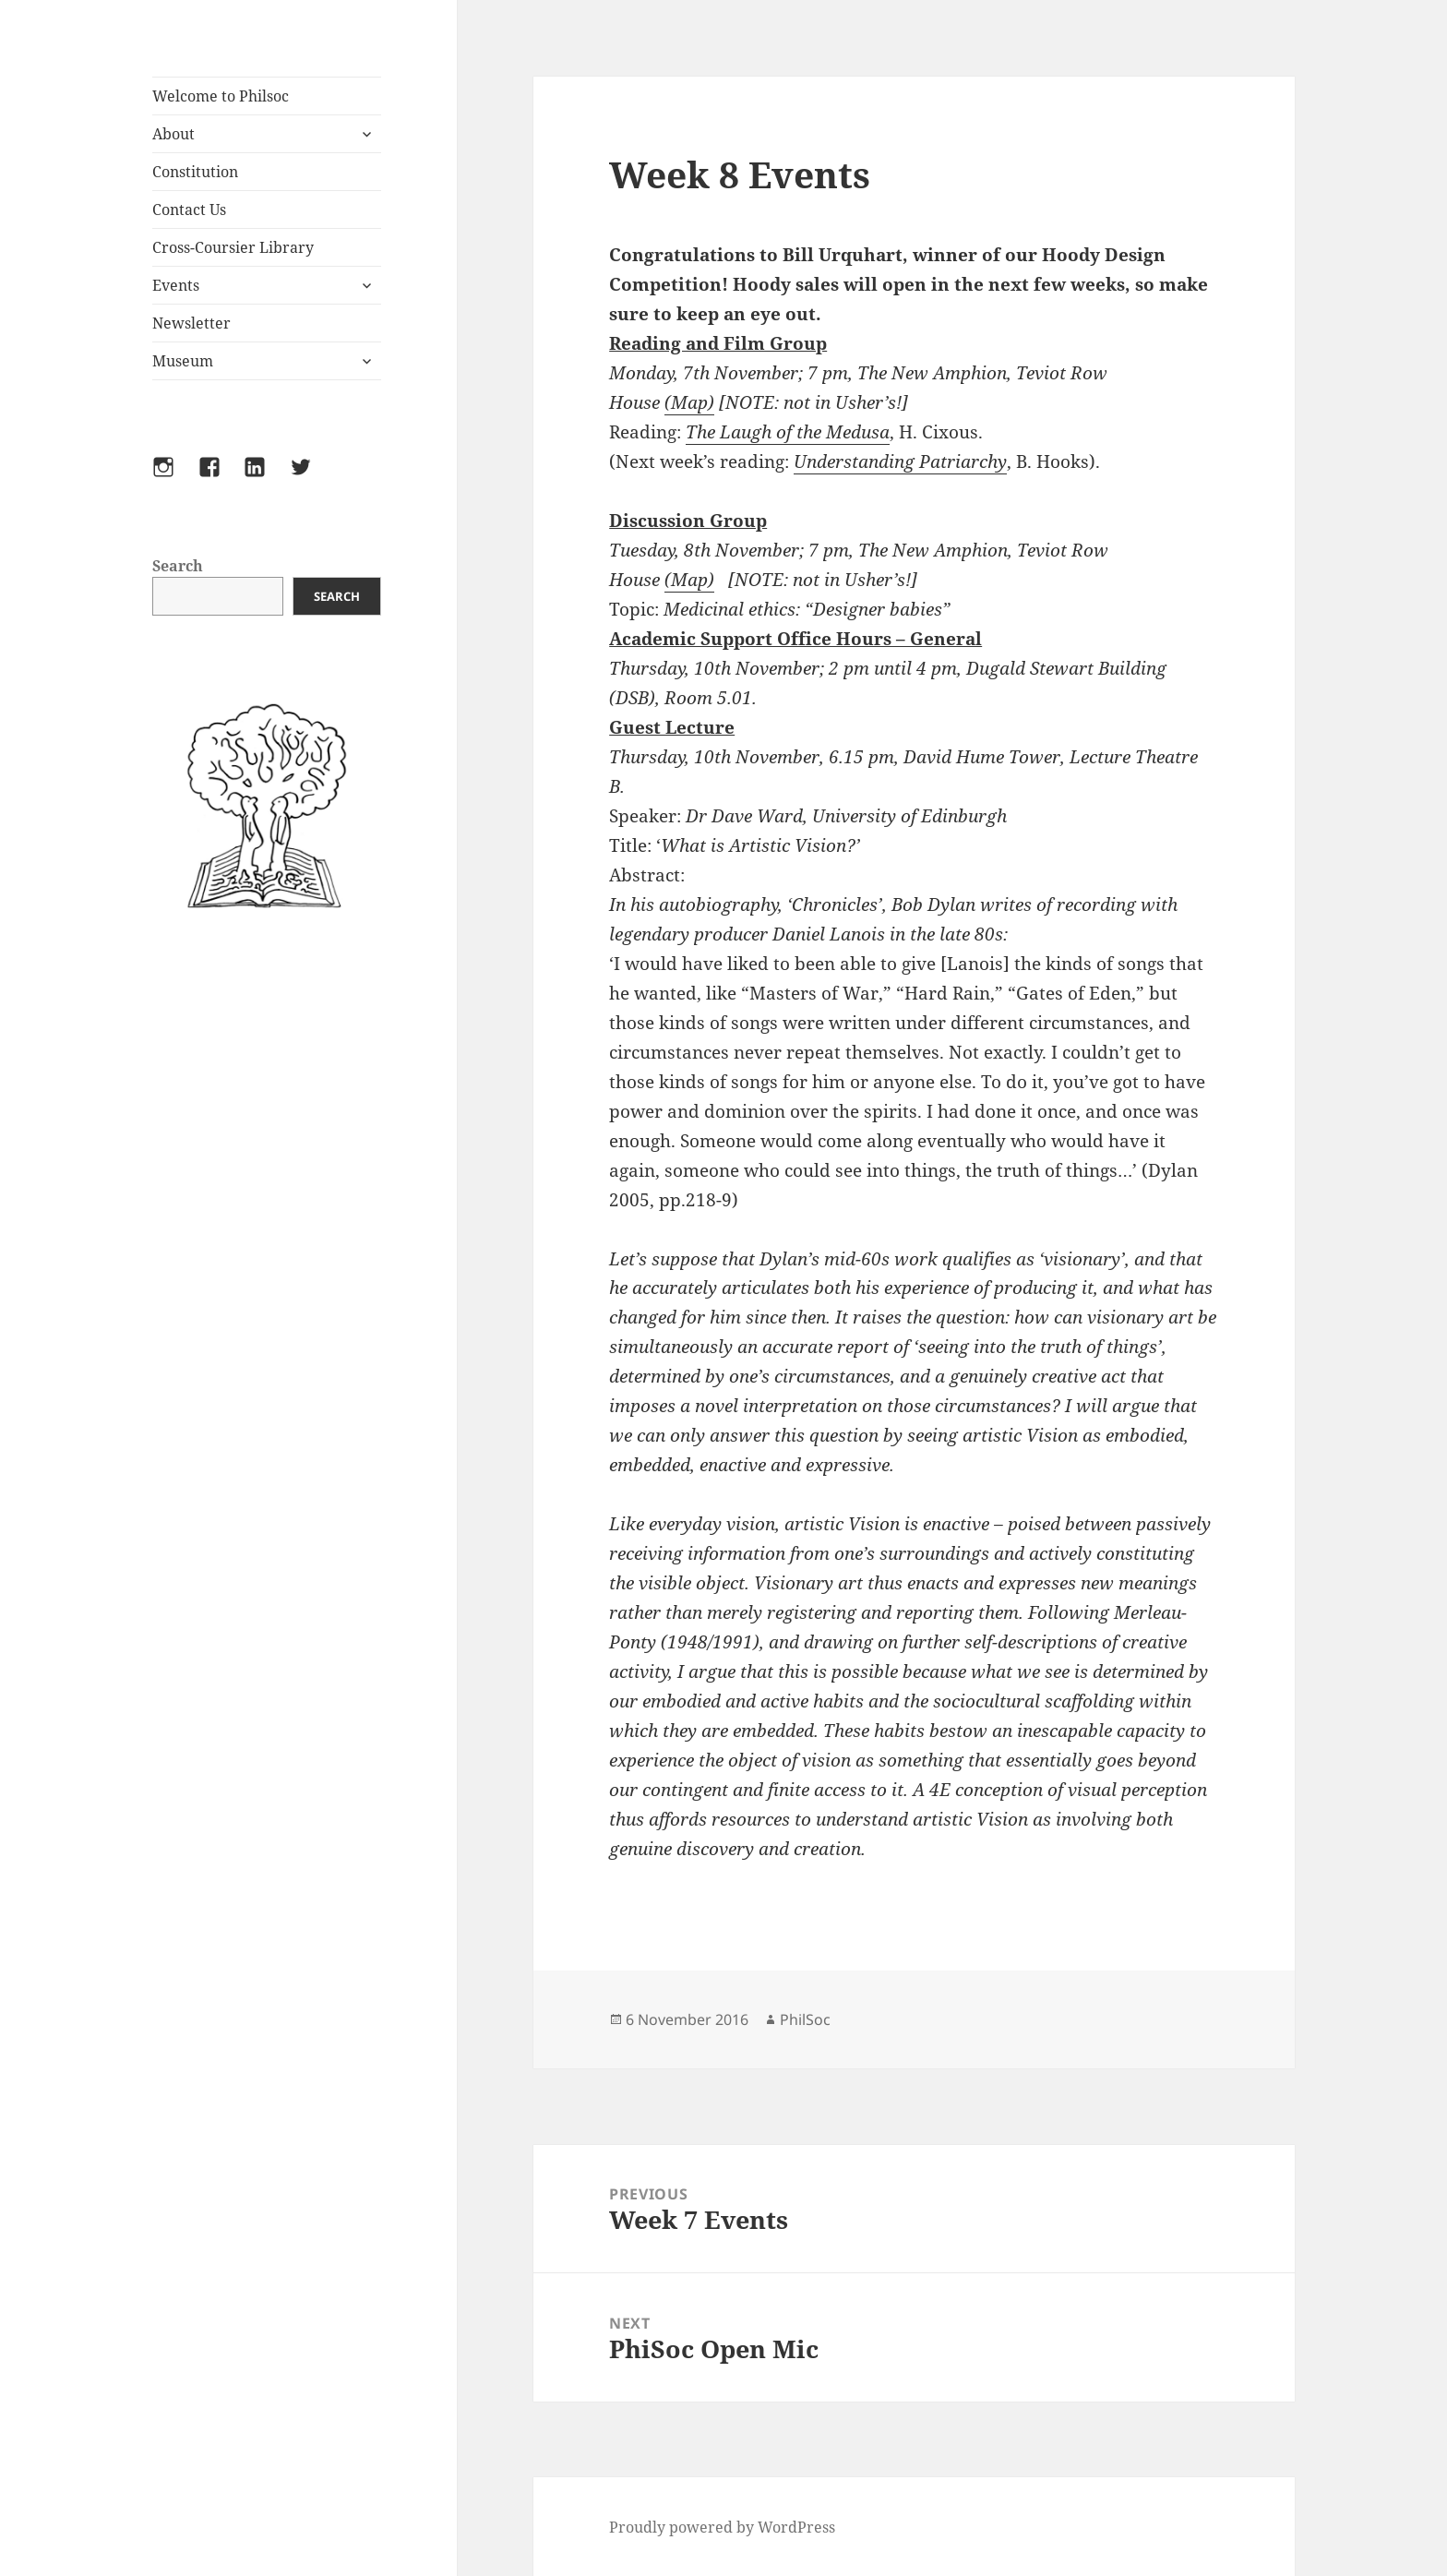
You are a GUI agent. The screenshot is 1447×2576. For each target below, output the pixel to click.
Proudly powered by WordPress (722, 2527)
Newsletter (191, 323)
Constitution (195, 172)
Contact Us (189, 209)
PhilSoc (805, 2019)
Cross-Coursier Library (233, 247)
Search (177, 566)
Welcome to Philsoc (220, 96)
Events (175, 285)
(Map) (689, 402)
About (173, 134)
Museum (182, 361)
